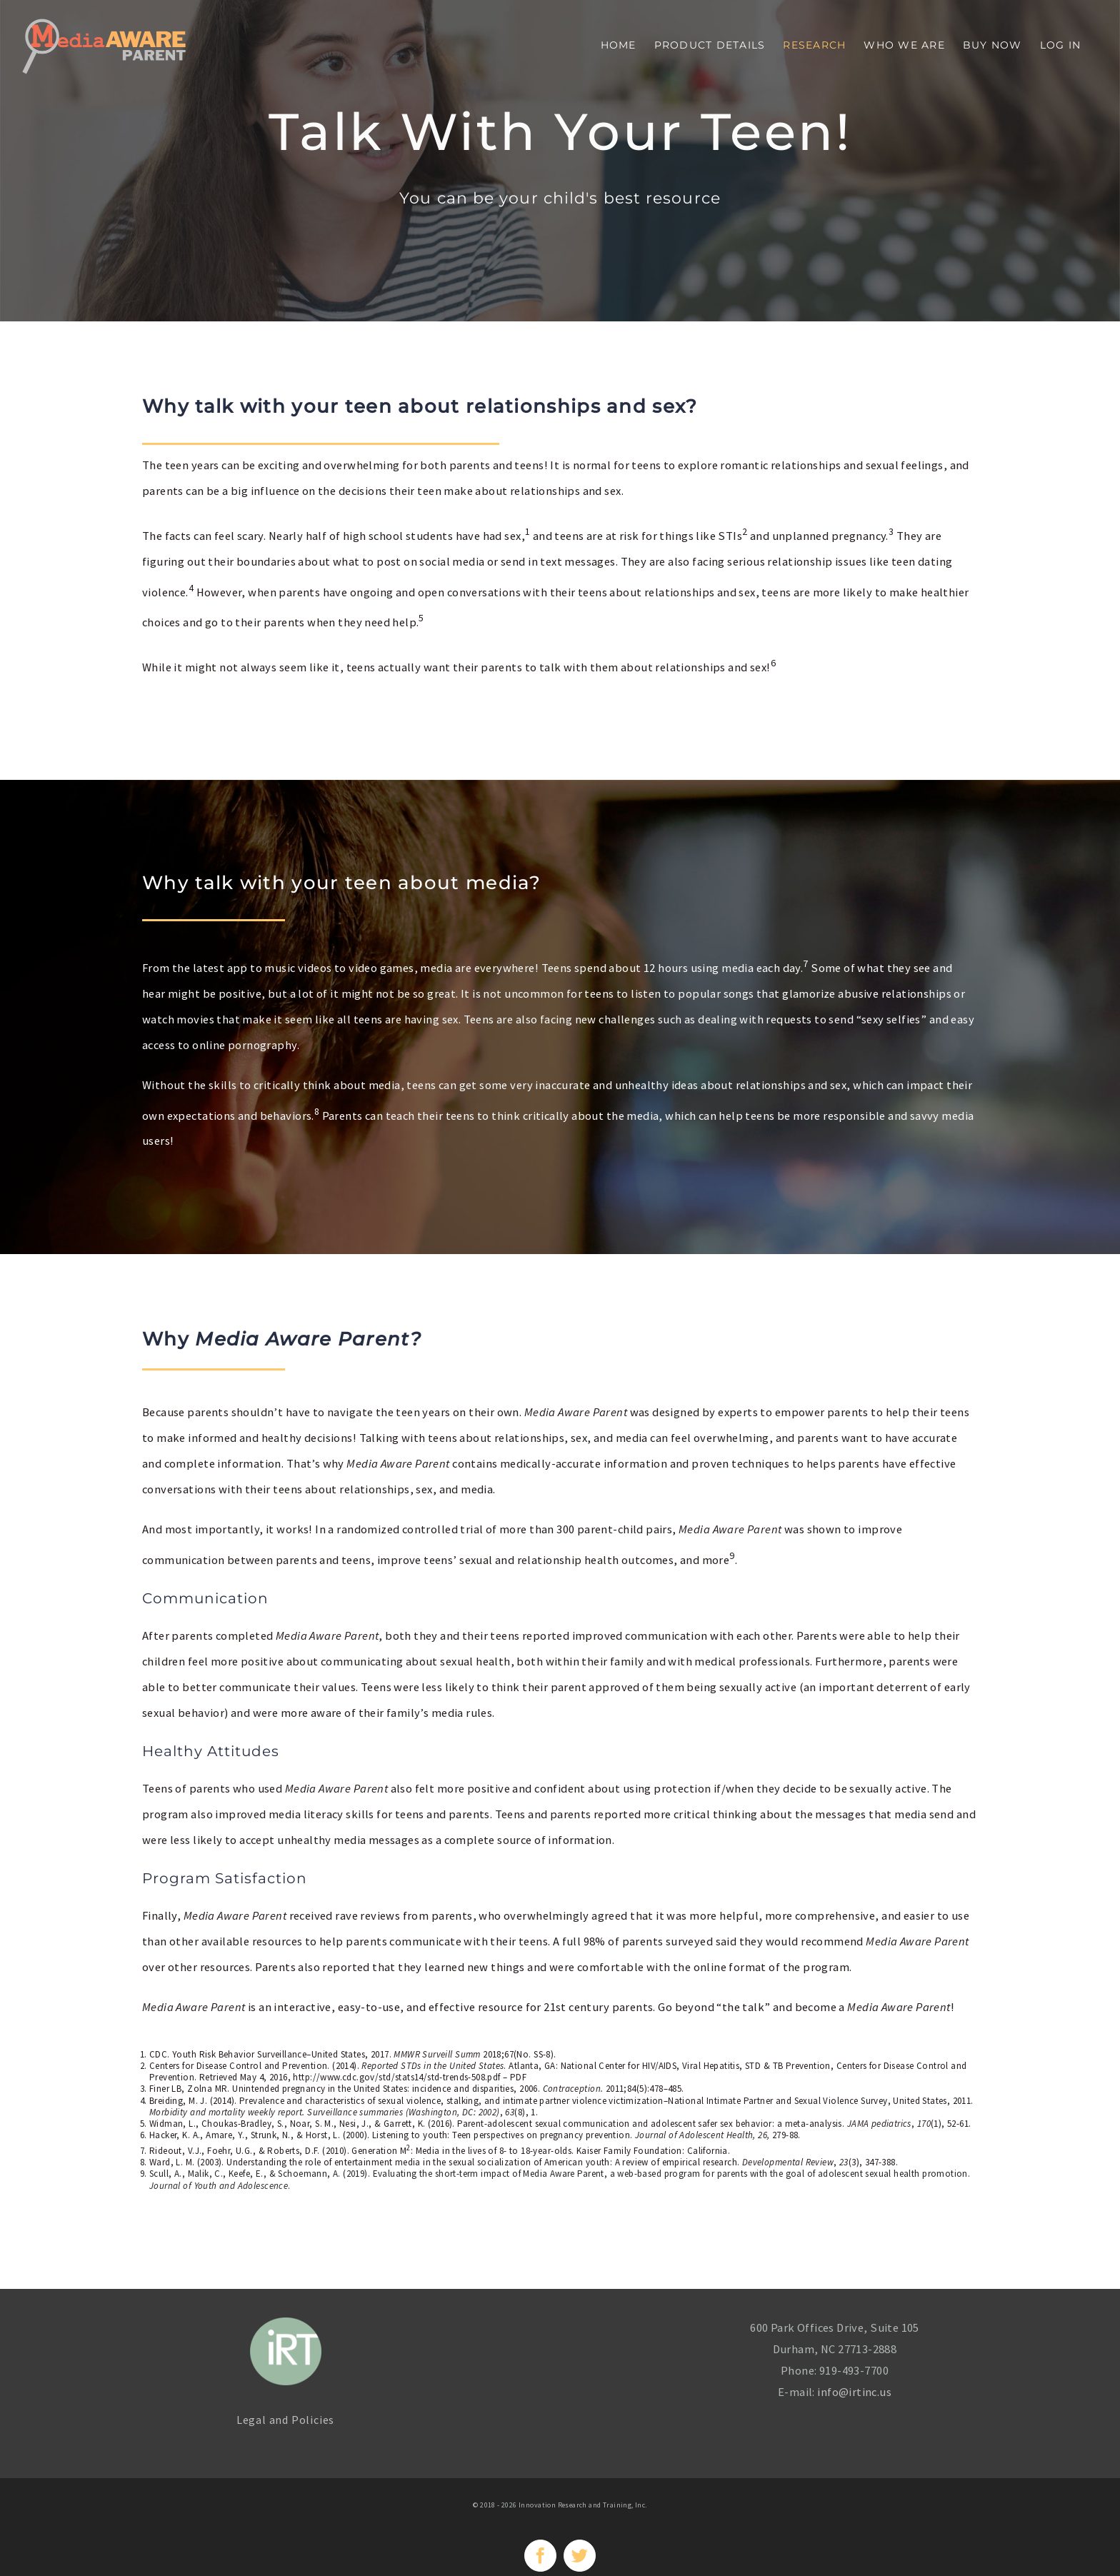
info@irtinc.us (854, 2392)
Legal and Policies (285, 2419)
